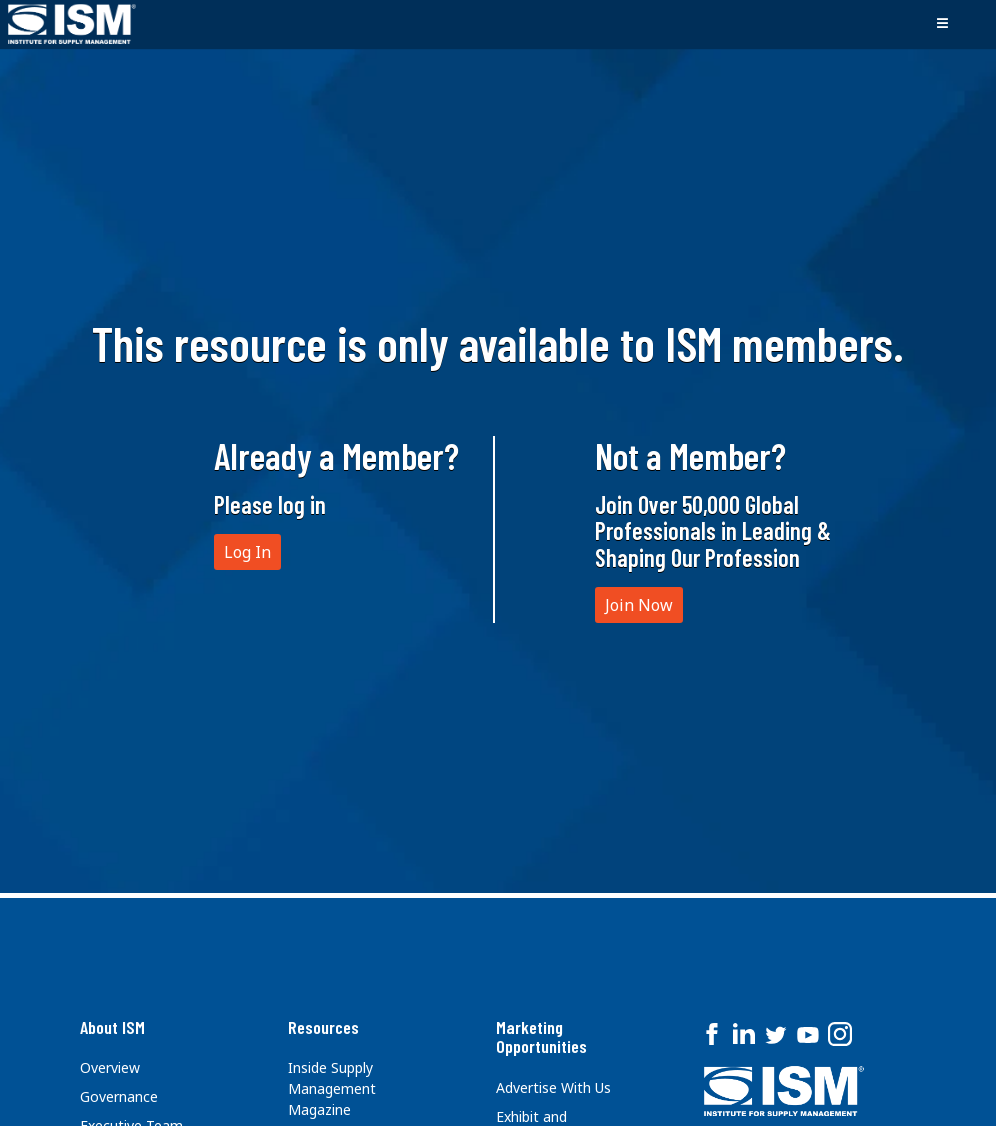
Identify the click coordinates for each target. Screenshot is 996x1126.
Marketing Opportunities (541, 1037)
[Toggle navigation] (942, 24)
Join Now (639, 605)
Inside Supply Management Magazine (332, 1088)
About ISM (112, 1027)
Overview (110, 1067)
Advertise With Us (553, 1087)
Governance (119, 1096)
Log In (247, 552)
